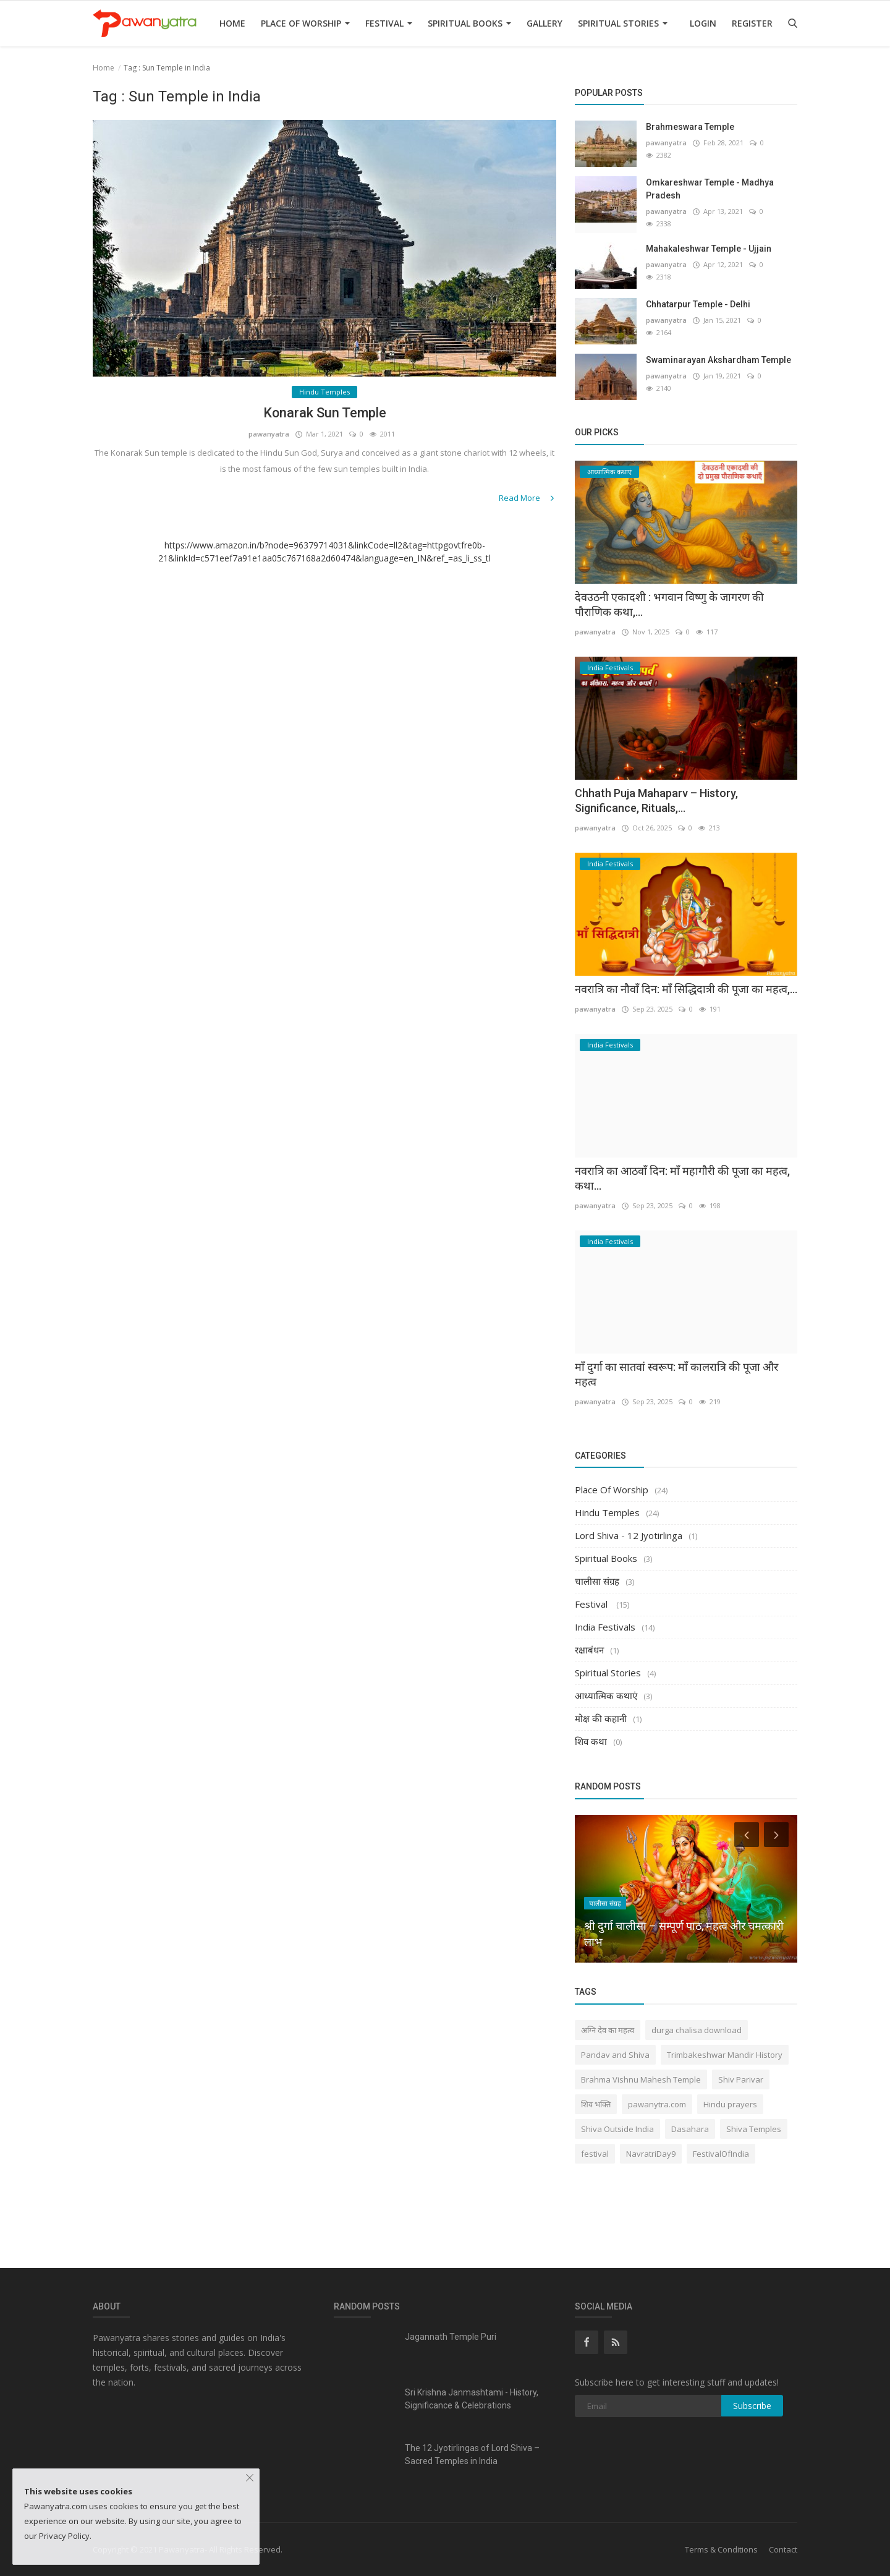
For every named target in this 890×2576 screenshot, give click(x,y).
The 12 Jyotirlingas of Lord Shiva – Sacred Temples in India (472, 2454)
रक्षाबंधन (589, 1650)
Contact (783, 2549)
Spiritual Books (469, 23)
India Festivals (605, 1627)
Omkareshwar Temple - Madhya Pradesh (710, 188)
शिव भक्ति (596, 2104)
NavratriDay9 (651, 2153)
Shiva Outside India (617, 2129)
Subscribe (752, 2406)
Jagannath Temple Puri (450, 2337)
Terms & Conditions (721, 2549)
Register (752, 23)
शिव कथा (591, 1741)
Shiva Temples (753, 2129)
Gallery (544, 23)
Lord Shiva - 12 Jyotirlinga (628, 1535)
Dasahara (690, 2129)
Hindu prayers (730, 2104)
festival (595, 2153)
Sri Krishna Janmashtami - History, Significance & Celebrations (471, 2398)
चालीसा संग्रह (597, 1581)
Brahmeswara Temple (690, 127)
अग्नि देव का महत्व (607, 2030)
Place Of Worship (305, 23)
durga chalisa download (696, 2030)
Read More (527, 497)
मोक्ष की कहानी (601, 1718)
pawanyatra (268, 433)
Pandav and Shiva (615, 2054)
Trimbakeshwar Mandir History (724, 2054)
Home (232, 23)
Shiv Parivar (740, 2079)
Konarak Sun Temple (325, 412)
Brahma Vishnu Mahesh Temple (641, 2079)
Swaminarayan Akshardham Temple (718, 360)
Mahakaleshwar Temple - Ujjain (708, 249)
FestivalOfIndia (721, 2153)
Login (703, 23)
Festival (388, 23)
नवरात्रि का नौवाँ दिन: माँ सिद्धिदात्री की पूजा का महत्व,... (686, 989)
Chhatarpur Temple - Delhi (698, 304)
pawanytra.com (657, 2104)
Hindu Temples (607, 1512)
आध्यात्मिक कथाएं (606, 1695)
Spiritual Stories (623, 23)
